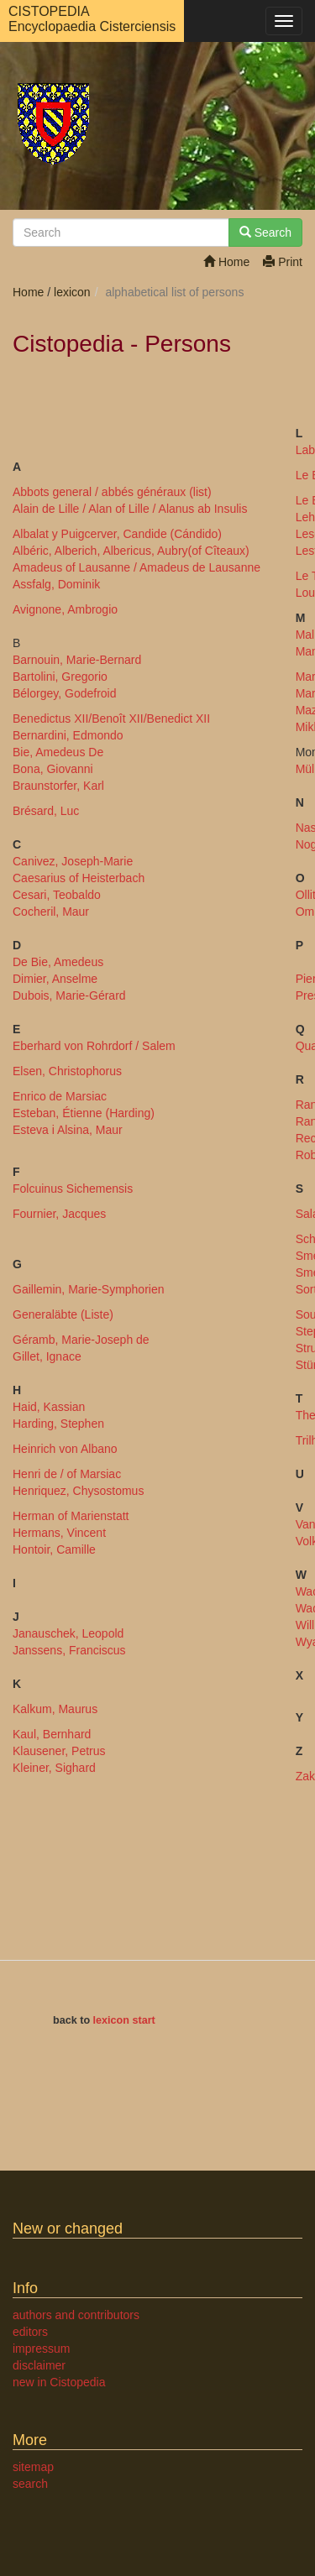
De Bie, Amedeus (58, 962)
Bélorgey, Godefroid (64, 693)
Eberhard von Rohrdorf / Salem (94, 1046)
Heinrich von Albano (65, 1448)
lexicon (72, 292)
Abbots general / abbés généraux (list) (112, 492)
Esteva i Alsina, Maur (68, 1129)
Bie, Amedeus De (58, 752)
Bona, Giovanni (53, 769)
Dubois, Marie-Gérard (69, 995)
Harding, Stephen (58, 1423)
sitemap (33, 2467)
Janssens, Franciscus (69, 1650)
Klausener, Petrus (59, 1751)
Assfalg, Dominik (56, 584)
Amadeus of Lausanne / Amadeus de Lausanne (136, 567)
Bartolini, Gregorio (60, 676)
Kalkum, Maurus (55, 1709)
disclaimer (39, 2365)
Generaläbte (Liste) (63, 1314)
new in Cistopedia (59, 2382)
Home (226, 262)
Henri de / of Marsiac (67, 1474)
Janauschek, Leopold (68, 1633)
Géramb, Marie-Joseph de (81, 1339)
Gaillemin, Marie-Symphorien (89, 1289)
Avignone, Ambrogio (65, 609)
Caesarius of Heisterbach (78, 878)
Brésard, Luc (46, 811)
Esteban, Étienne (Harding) (84, 1113)
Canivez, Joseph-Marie (73, 861)
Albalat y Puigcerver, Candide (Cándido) (117, 534)
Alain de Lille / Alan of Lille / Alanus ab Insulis (130, 508)
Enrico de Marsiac (60, 1096)
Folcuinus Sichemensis (73, 1188)
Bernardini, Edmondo (68, 735)
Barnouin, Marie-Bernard (77, 659)
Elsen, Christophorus (67, 1071)
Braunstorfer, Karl (58, 785)
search (30, 2483)
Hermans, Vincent (59, 1532)
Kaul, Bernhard (52, 1734)
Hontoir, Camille (54, 1549)
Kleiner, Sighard (54, 1767)
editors (30, 2331)
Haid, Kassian (49, 1406)
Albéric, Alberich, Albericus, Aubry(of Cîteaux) (131, 550)
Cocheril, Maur (51, 911)
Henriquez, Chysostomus (78, 1490)
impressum (41, 2348)
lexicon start (124, 2020)
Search (265, 232)
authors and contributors (76, 2315)
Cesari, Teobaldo (57, 894)
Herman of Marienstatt (71, 1516)
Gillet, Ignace (47, 1356)
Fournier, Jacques (59, 1213)
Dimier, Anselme (55, 978)
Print (282, 262)
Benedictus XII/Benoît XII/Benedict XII (111, 718)
